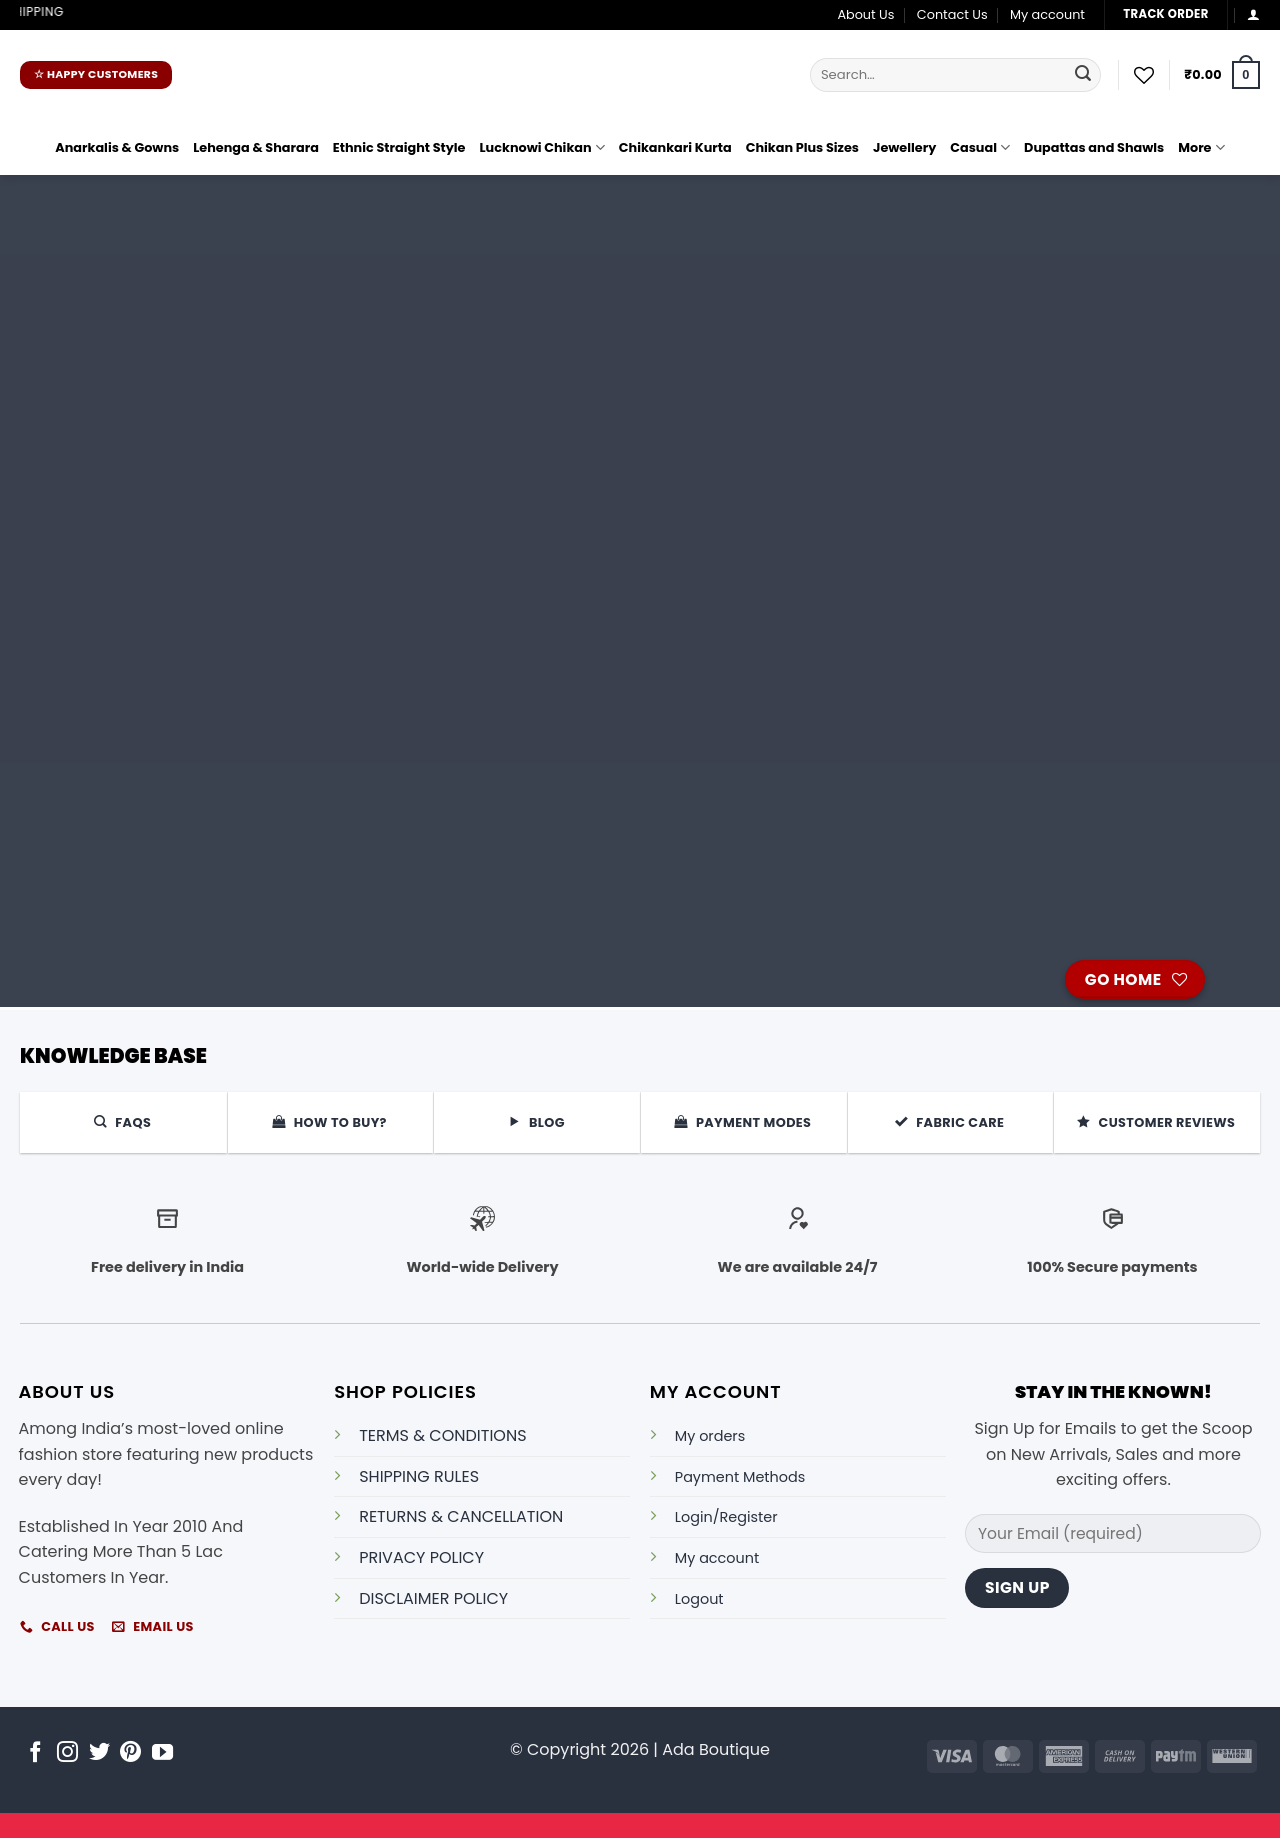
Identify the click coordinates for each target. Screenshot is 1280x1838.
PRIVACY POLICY (421, 1557)
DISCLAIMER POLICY (433, 1598)
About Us (865, 14)
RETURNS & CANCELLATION (461, 1516)
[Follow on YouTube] (162, 1753)
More (1201, 147)
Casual (980, 147)
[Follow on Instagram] (67, 1753)
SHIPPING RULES (419, 1476)
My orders (710, 1436)
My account (1047, 14)
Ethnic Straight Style (399, 147)
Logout (699, 1599)
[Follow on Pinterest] (130, 1753)
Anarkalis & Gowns (117, 147)
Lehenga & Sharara (256, 147)
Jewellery (904, 147)
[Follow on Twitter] (99, 1753)
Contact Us (952, 14)
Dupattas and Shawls (1094, 147)
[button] (1253, 14)
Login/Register (726, 1517)
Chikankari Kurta (675, 147)
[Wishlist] (1144, 75)
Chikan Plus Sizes (802, 147)
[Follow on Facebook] (35, 1753)
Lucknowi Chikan (542, 147)
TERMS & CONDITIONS (442, 1435)
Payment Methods (740, 1477)
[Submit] (1083, 75)
